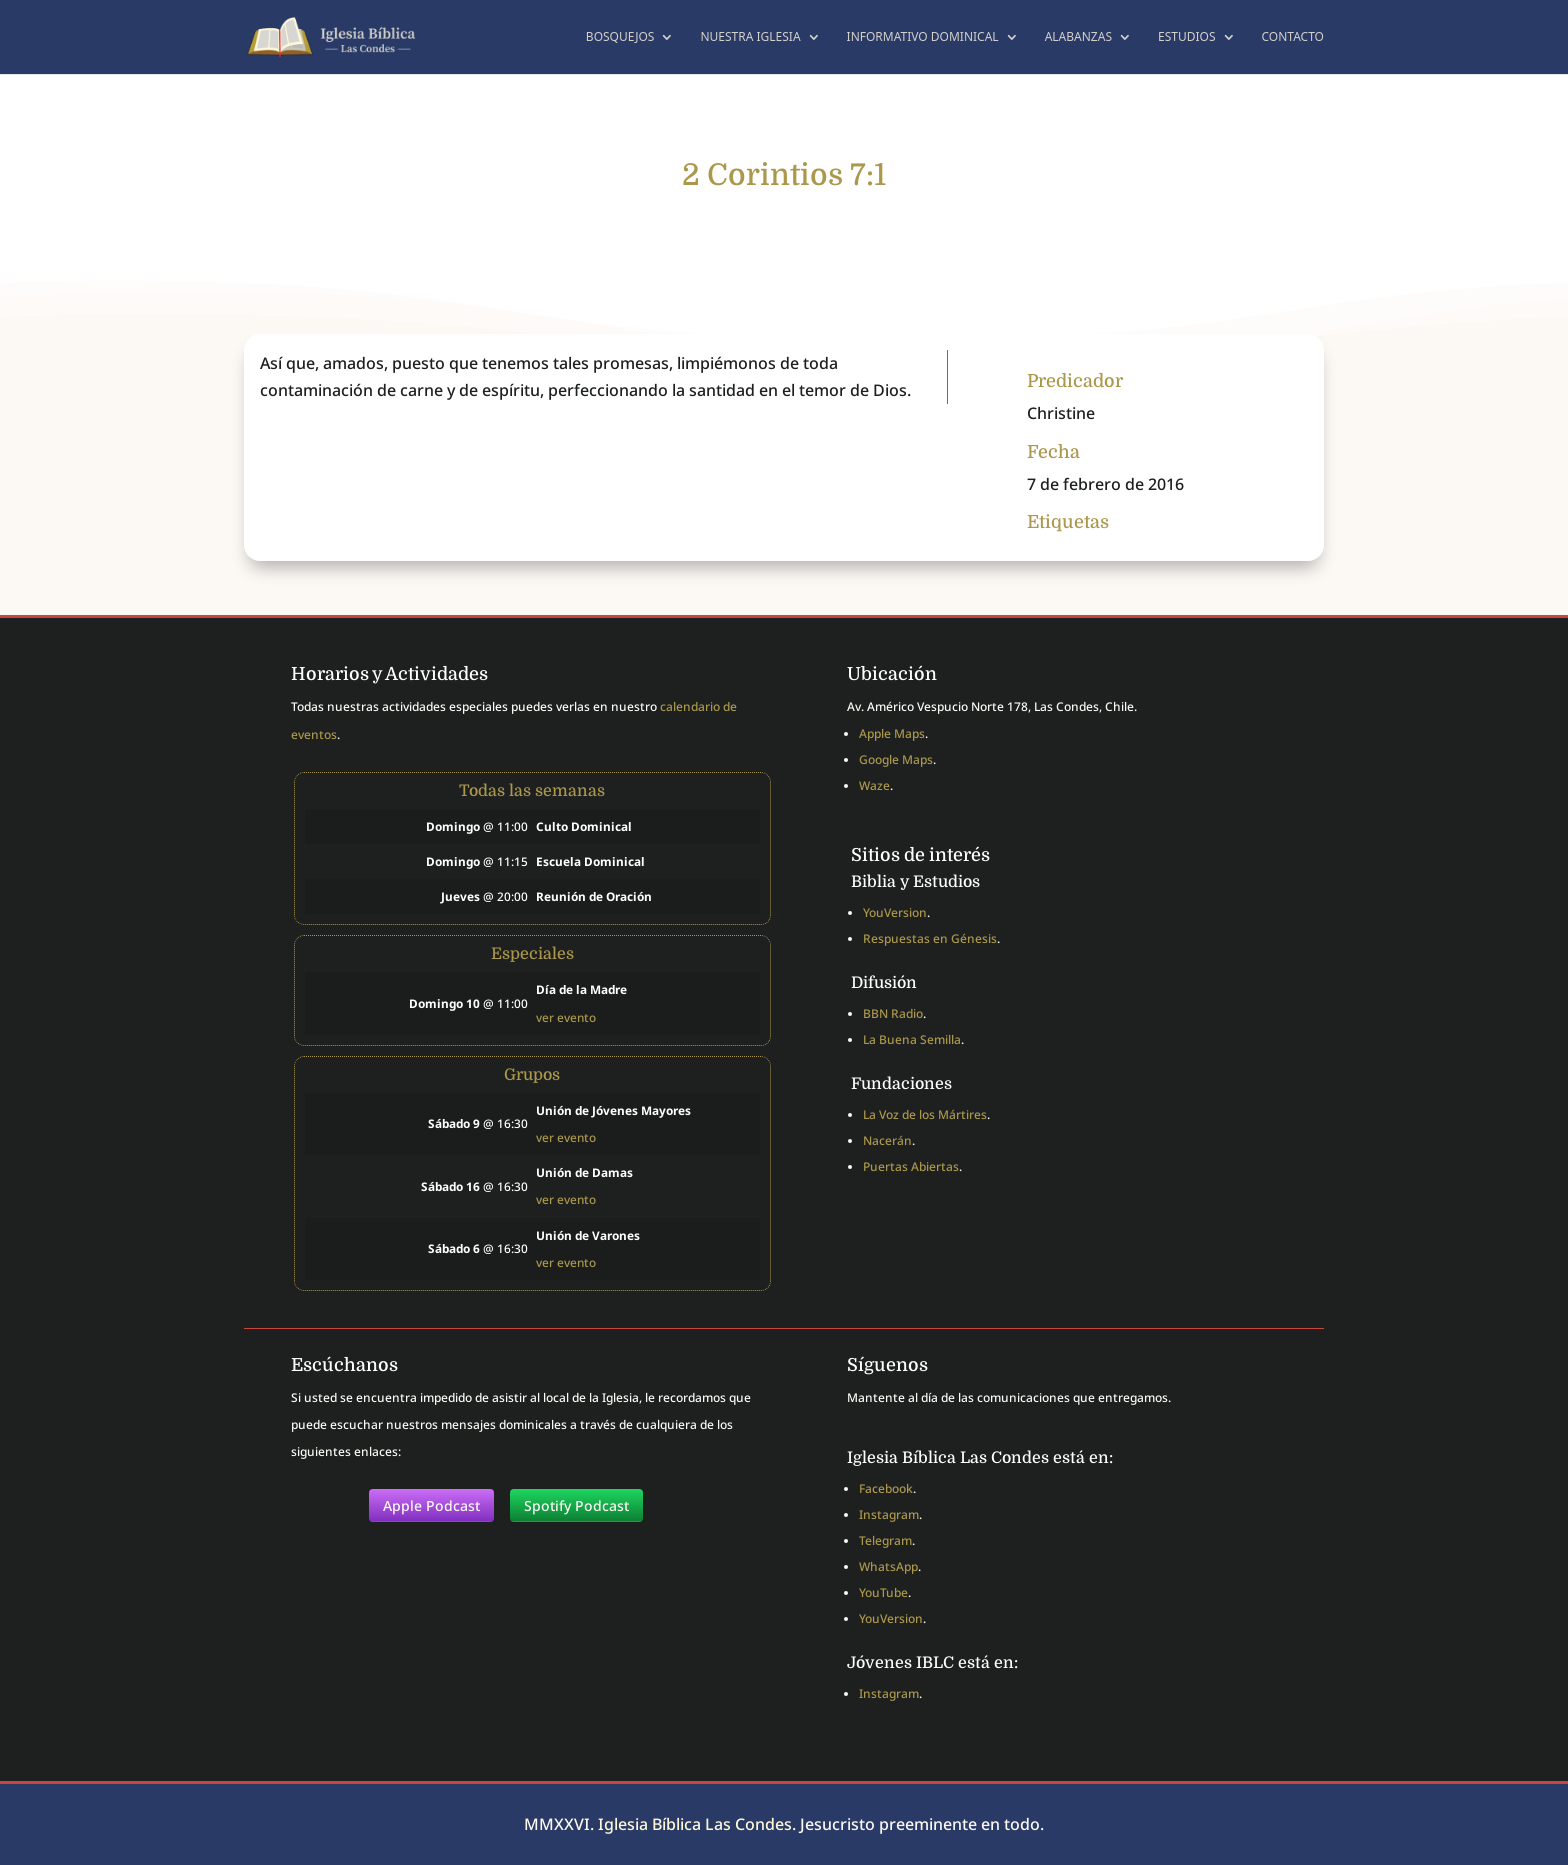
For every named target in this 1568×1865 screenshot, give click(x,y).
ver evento (566, 1017)
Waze (874, 785)
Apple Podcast (431, 1505)
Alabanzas (1078, 37)
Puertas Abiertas (911, 1166)
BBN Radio (893, 1013)
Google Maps (896, 759)
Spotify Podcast (576, 1505)
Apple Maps (892, 733)
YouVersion (895, 912)
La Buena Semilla (912, 1039)
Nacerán (887, 1140)
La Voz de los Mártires (925, 1114)
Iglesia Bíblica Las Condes (695, 1824)
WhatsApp (888, 1566)
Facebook (886, 1488)
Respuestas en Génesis (930, 938)
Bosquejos (620, 37)
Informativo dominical (923, 37)
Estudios (1187, 37)
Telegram (885, 1540)
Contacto (1293, 37)
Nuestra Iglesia (750, 37)
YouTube (883, 1592)
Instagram (889, 1514)
